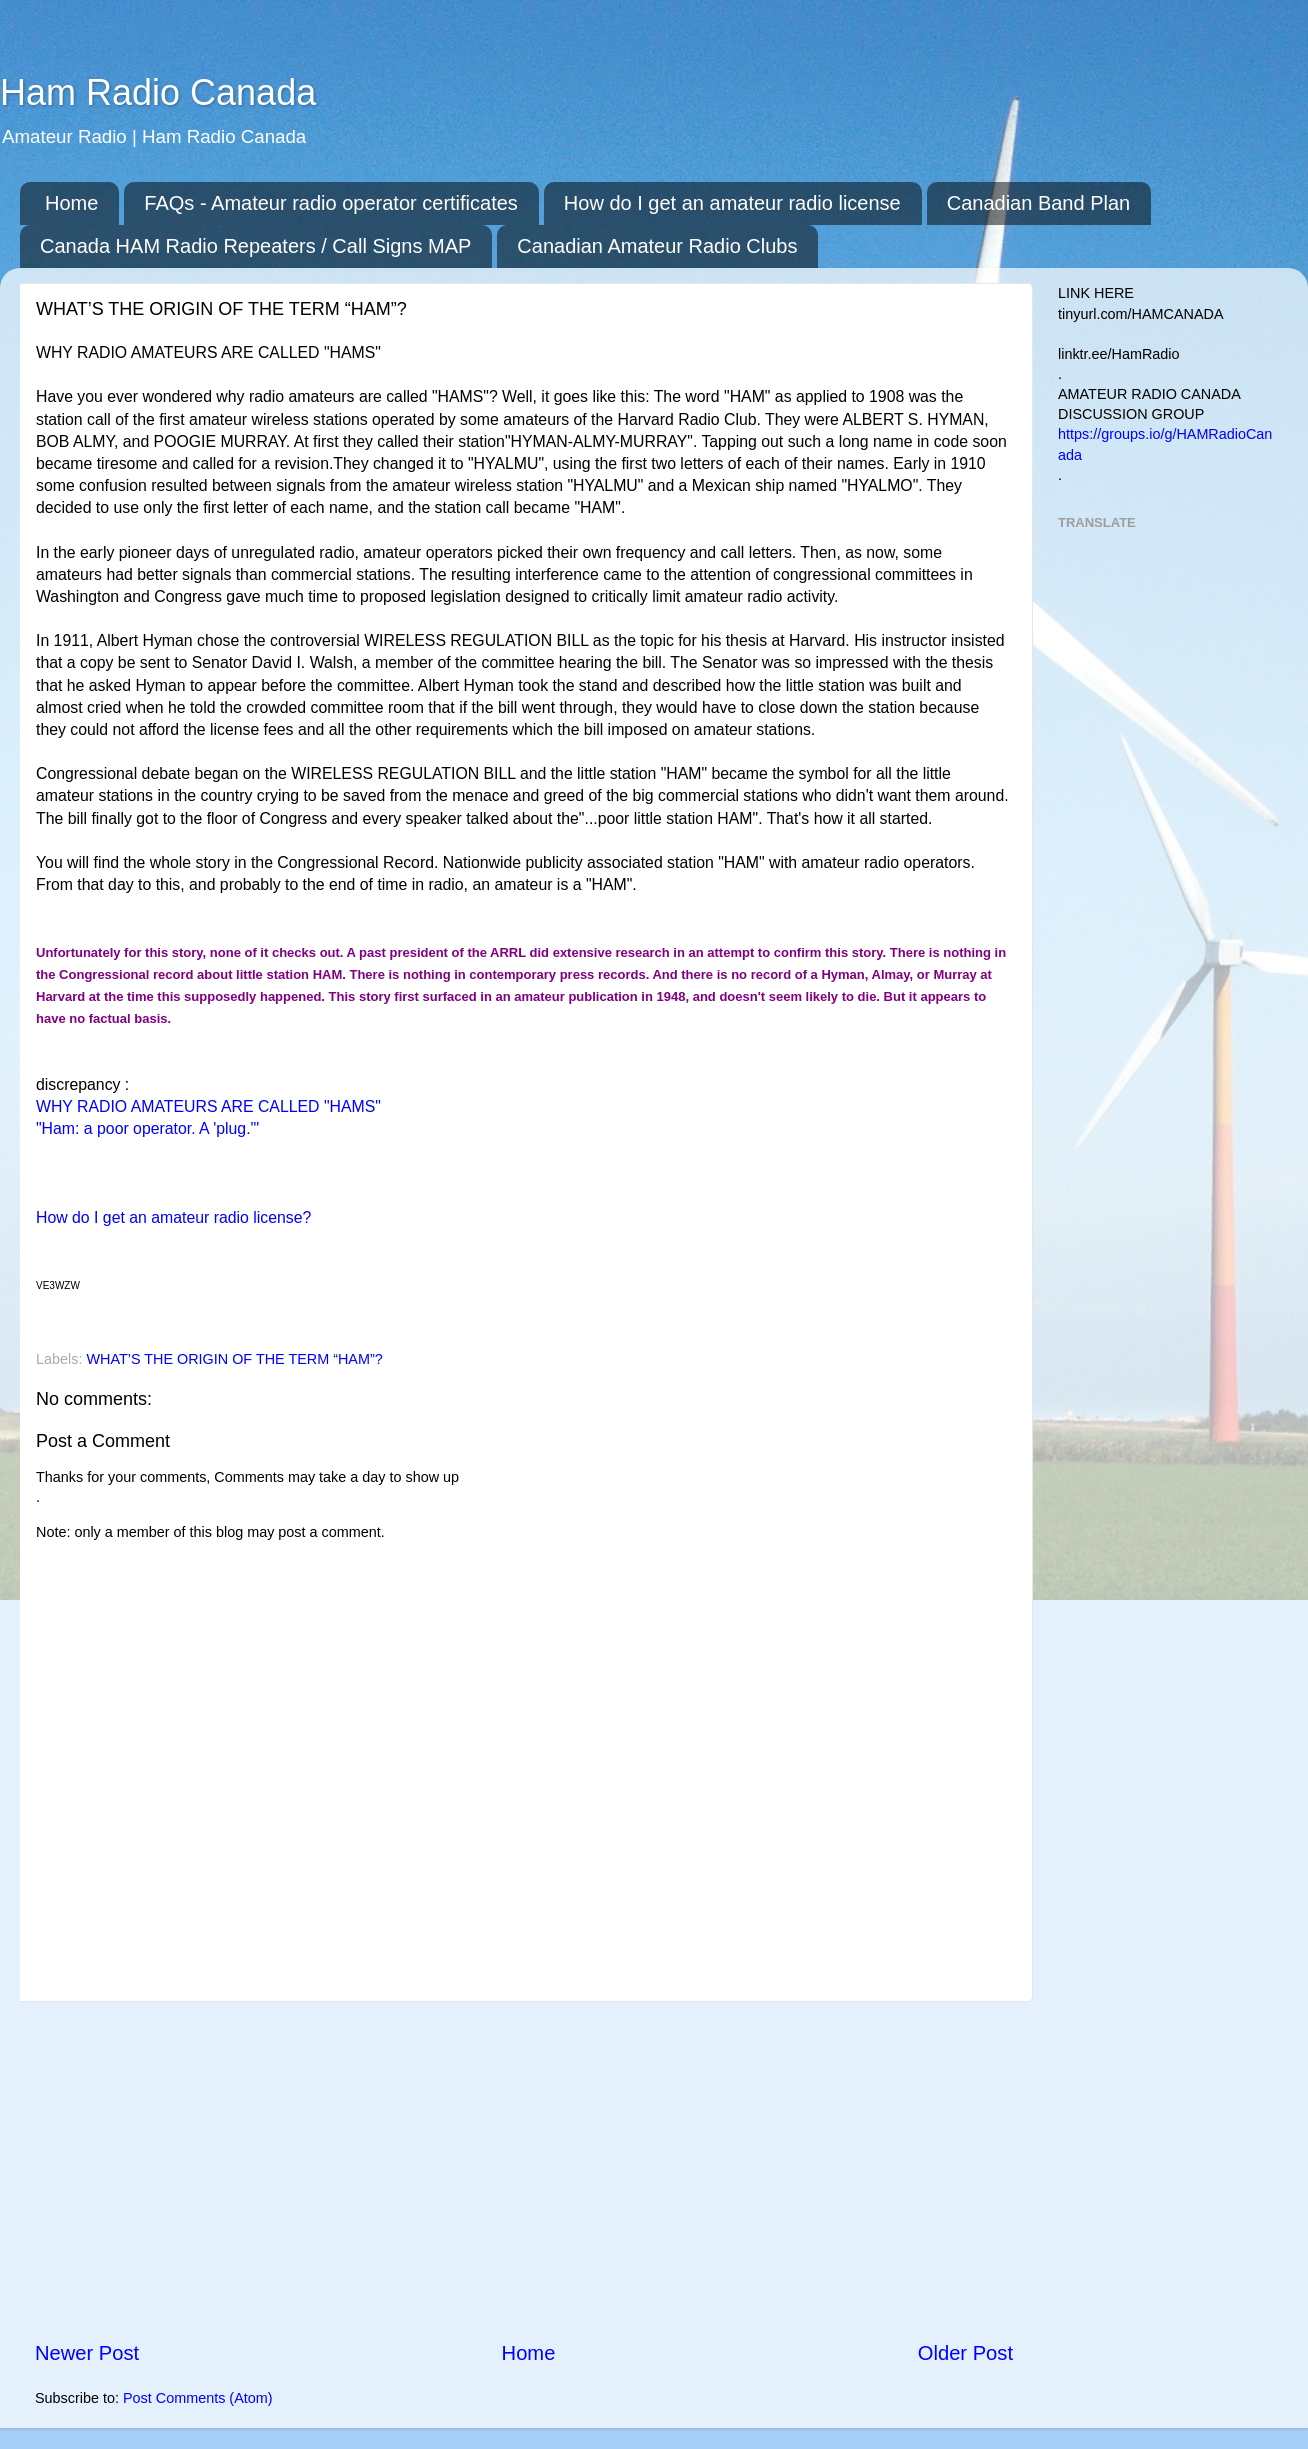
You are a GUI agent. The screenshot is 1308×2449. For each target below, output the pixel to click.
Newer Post (87, 2353)
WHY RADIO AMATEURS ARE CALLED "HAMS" (208, 1106)
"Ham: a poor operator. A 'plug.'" (147, 1128)
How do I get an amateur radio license (732, 203)
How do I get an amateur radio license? (173, 1217)
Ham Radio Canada (158, 92)
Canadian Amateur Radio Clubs (657, 246)
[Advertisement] (524, 2170)
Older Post (965, 2353)
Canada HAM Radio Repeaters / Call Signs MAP (255, 246)
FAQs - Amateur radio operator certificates (331, 203)
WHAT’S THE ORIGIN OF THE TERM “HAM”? (234, 1359)
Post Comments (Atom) (198, 2398)
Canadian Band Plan (1038, 203)
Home (71, 203)
